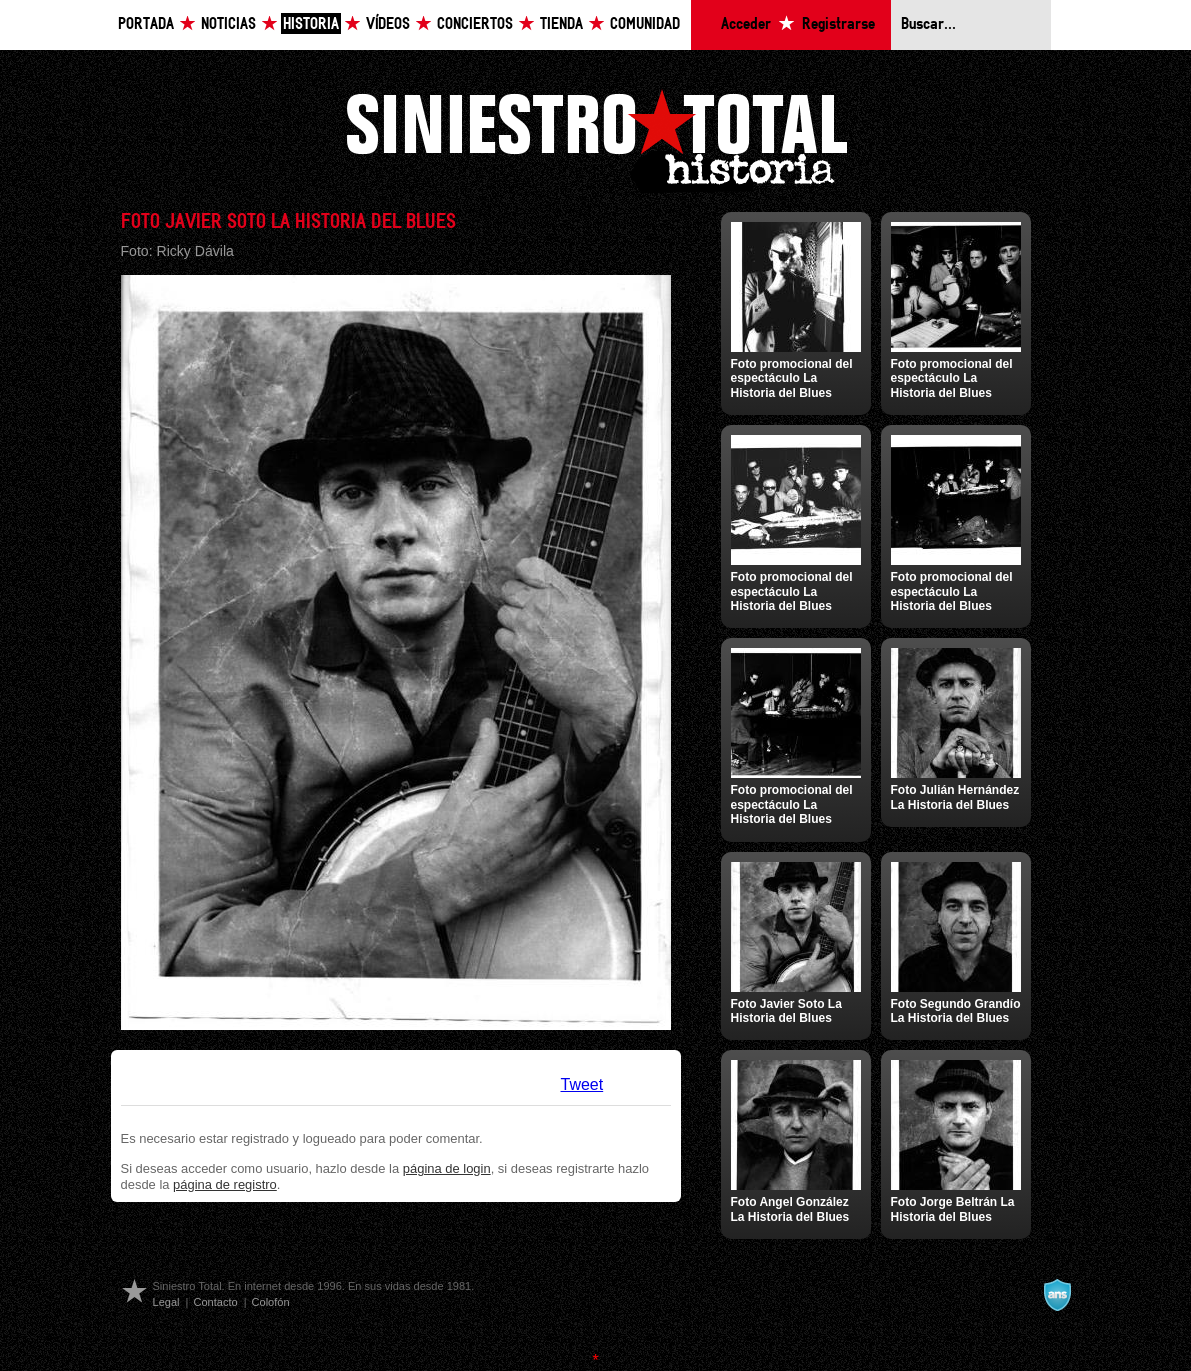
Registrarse (838, 24)
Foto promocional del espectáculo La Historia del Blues (792, 378)
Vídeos (388, 24)
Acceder (746, 24)
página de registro (225, 1184)
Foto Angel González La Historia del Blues (790, 1209)
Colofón (271, 1302)
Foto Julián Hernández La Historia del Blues (955, 797)
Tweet (582, 1084)
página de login (447, 1168)
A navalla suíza (1057, 1295)
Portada (146, 24)
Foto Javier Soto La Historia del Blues (786, 1011)
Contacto (215, 1302)
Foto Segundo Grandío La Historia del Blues (956, 1011)
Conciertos (475, 24)
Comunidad (645, 24)
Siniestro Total (596, 138)
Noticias (228, 24)
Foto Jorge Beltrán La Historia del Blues (953, 1209)
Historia (311, 24)
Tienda (561, 24)
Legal (166, 1302)
